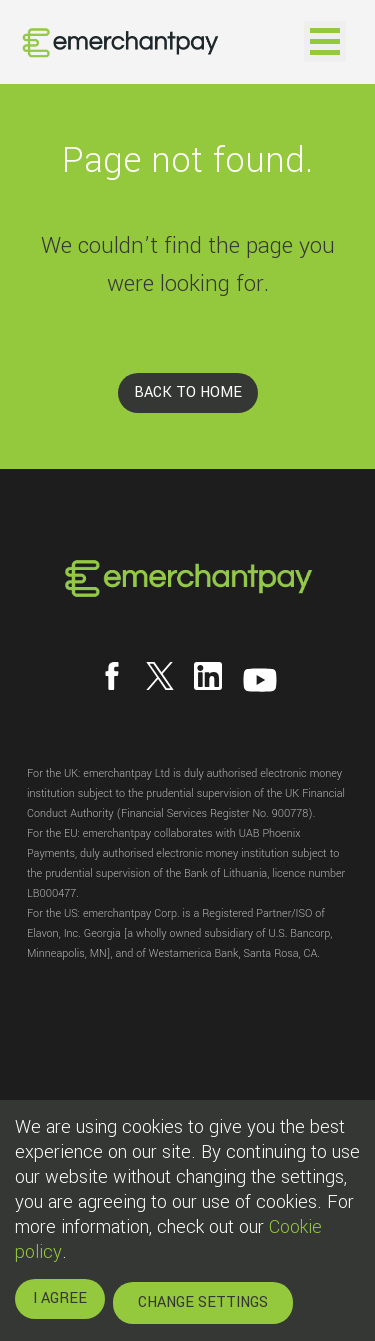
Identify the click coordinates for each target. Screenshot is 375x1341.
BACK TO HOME (188, 392)
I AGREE (60, 1298)
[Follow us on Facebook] (112, 676)
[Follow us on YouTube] (260, 680)
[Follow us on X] (160, 676)
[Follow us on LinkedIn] (208, 676)
